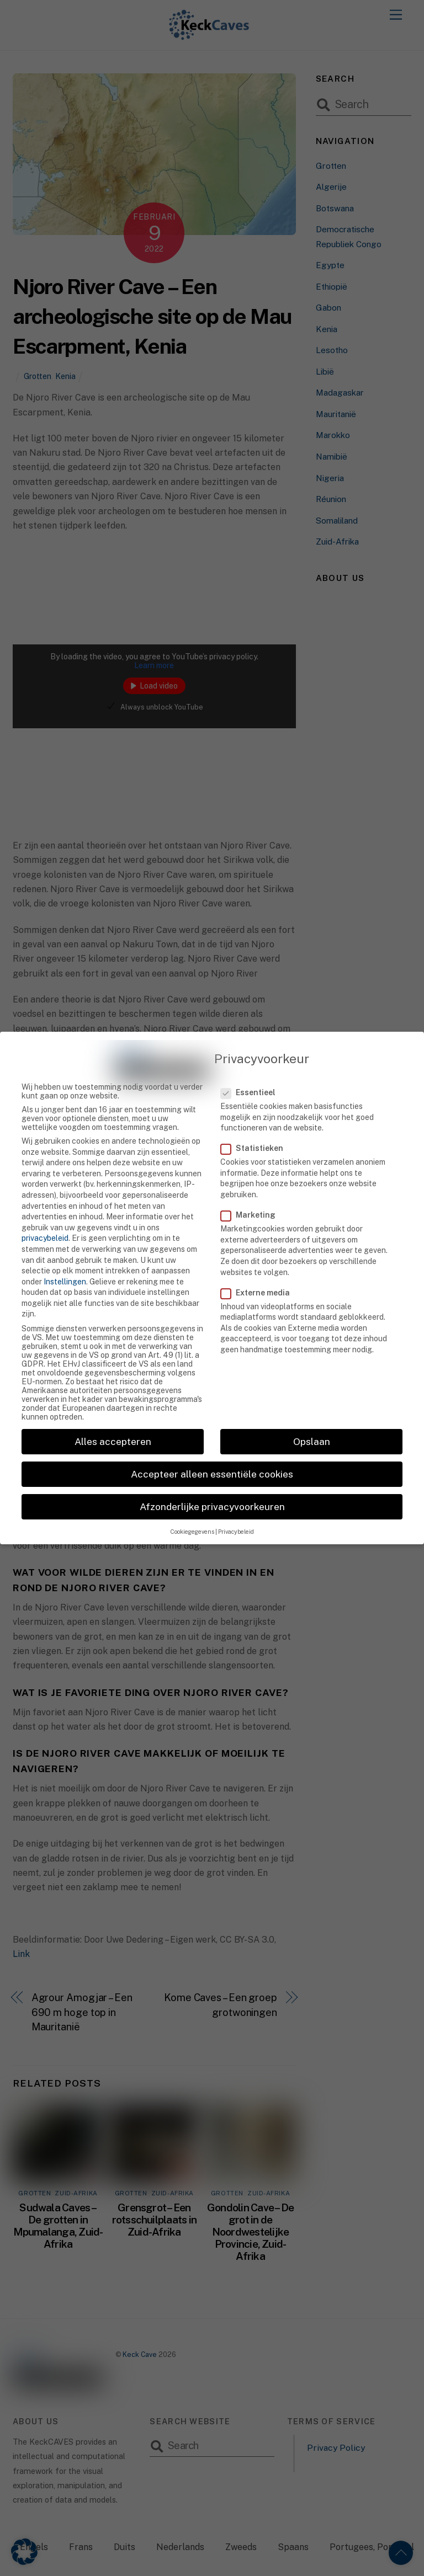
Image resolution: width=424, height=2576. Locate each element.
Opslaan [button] (311, 1421)
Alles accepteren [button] (113, 1421)
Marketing (254, 1194)
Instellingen (65, 1261)
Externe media (261, 1272)
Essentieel (254, 1072)
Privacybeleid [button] (236, 1511)
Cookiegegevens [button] (192, 1511)
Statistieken (258, 1127)
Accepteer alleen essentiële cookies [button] (212, 1453)
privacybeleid (45, 1218)
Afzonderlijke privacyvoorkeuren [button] (212, 1486)
